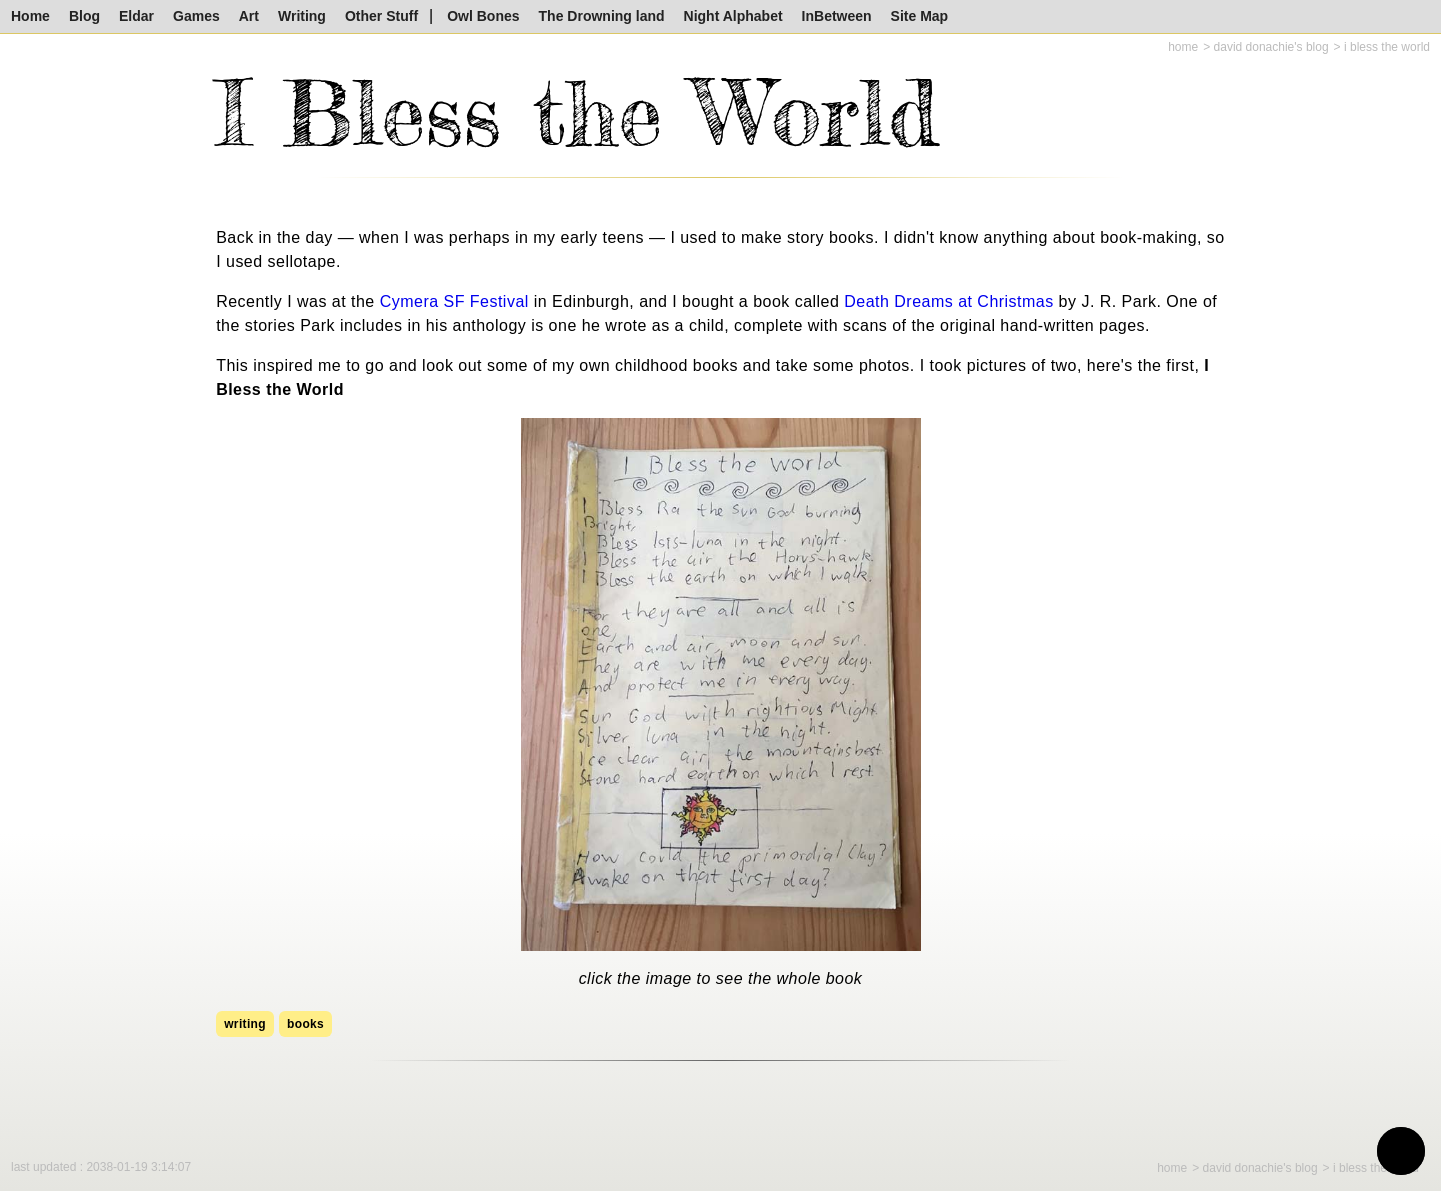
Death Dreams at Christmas (948, 301)
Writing (302, 16)
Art (249, 16)
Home (30, 16)
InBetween (837, 16)
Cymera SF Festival (454, 301)
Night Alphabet (733, 16)
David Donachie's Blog (1271, 47)
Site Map (920, 16)
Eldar (136, 16)
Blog (84, 16)
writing (245, 1024)
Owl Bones (483, 16)
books (305, 1024)
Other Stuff (381, 16)
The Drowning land (602, 16)
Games (196, 16)
